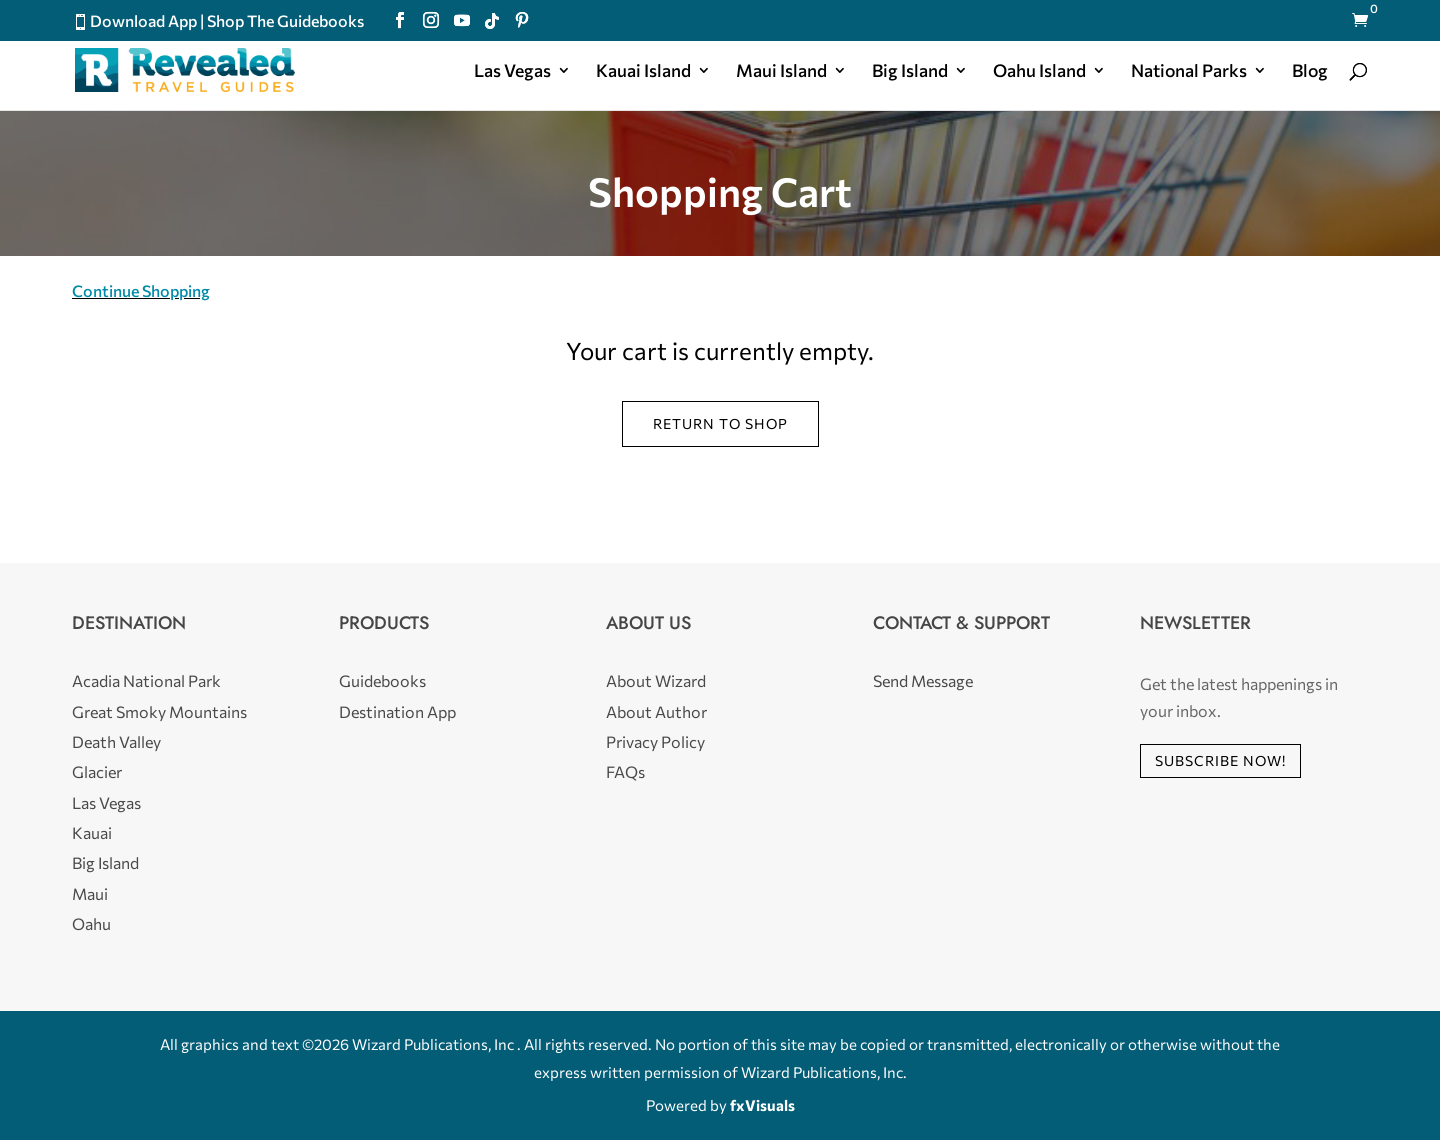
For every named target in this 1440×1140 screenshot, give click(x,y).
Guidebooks (382, 680)
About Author (656, 711)
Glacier (97, 771)
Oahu (91, 923)
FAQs (625, 771)
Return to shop (720, 423)
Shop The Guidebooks (285, 20)
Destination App (397, 711)
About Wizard (656, 680)
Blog (1310, 72)
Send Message (923, 680)
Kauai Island (643, 72)
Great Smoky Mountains (159, 711)
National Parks (1189, 72)
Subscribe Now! (1220, 760)
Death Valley (116, 741)
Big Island (910, 72)
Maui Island (781, 72)
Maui (90, 893)
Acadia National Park (146, 680)
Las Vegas (512, 72)
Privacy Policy (655, 741)
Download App (143, 20)
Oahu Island (1039, 72)
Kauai (92, 832)
